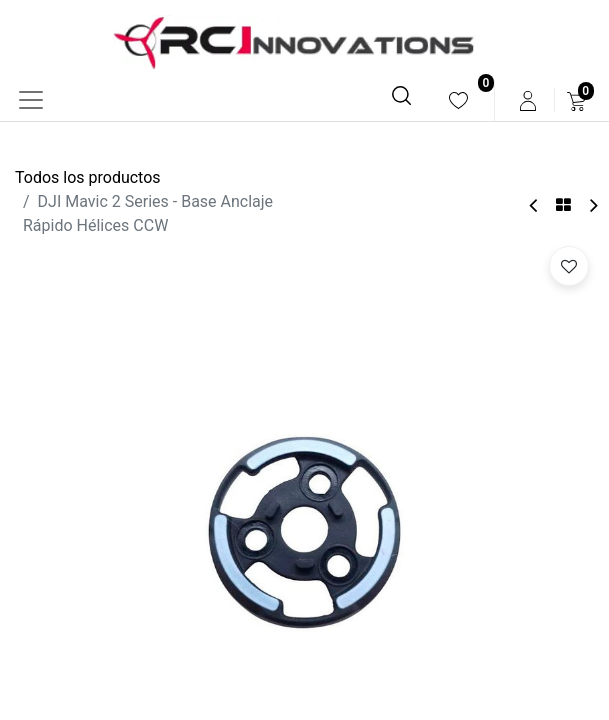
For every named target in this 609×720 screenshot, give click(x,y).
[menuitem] (458, 100)
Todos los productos (88, 177)
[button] (569, 266)
